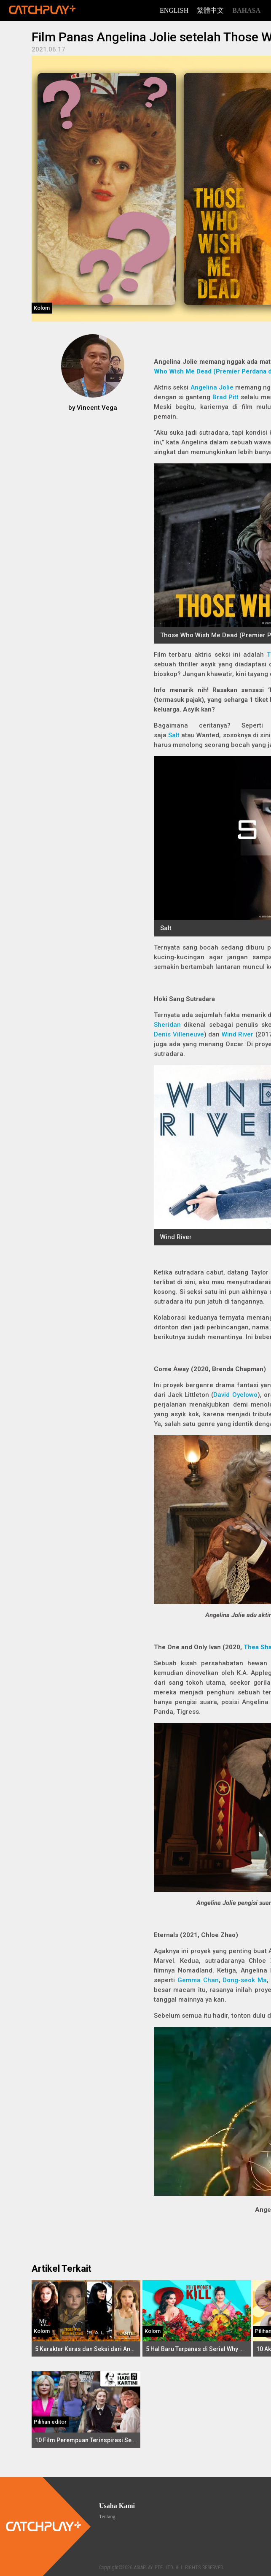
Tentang (107, 2516)
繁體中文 (210, 10)
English (174, 10)
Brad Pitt (225, 397)
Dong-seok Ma (245, 1980)
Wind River (238, 1034)
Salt (174, 735)
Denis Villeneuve (179, 1034)
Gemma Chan (198, 1980)
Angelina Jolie (212, 387)
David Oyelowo (235, 1395)
